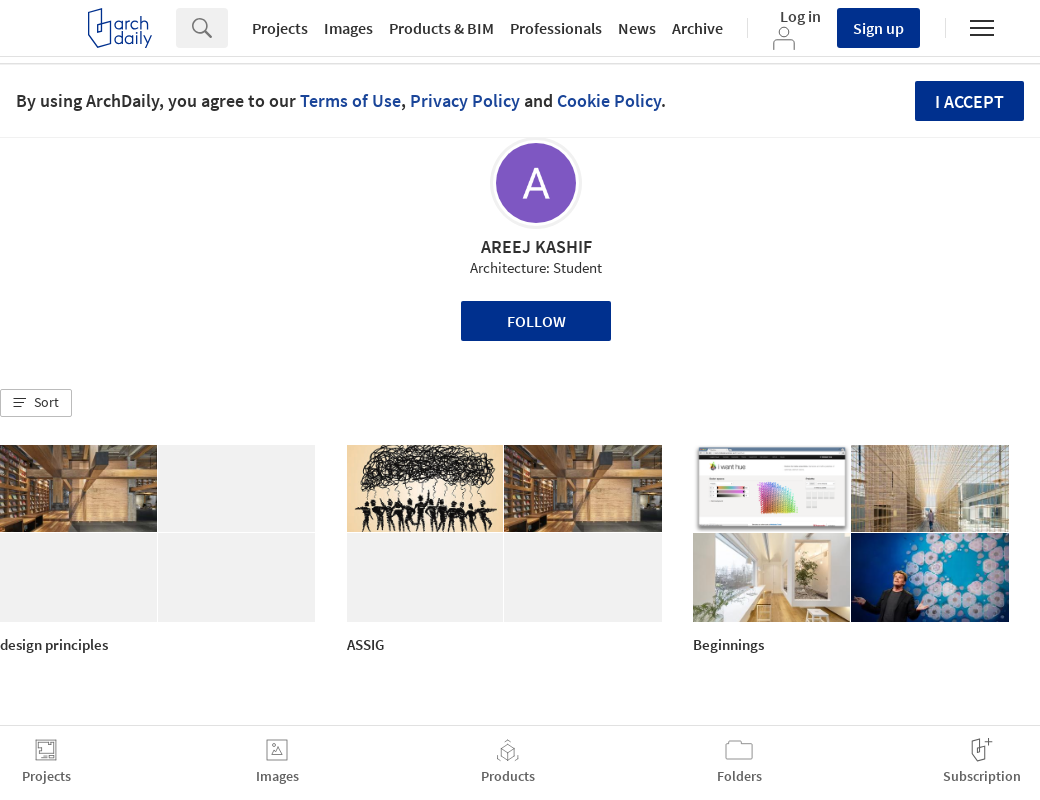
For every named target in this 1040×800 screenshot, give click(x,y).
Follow (536, 321)
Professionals (556, 28)
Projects (280, 28)
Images (348, 28)
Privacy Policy (465, 100)
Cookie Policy (609, 100)
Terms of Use (350, 100)
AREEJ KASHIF (536, 246)
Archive (697, 28)
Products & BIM (441, 28)
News (637, 28)
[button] (36, 403)
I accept (969, 101)
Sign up (878, 28)
